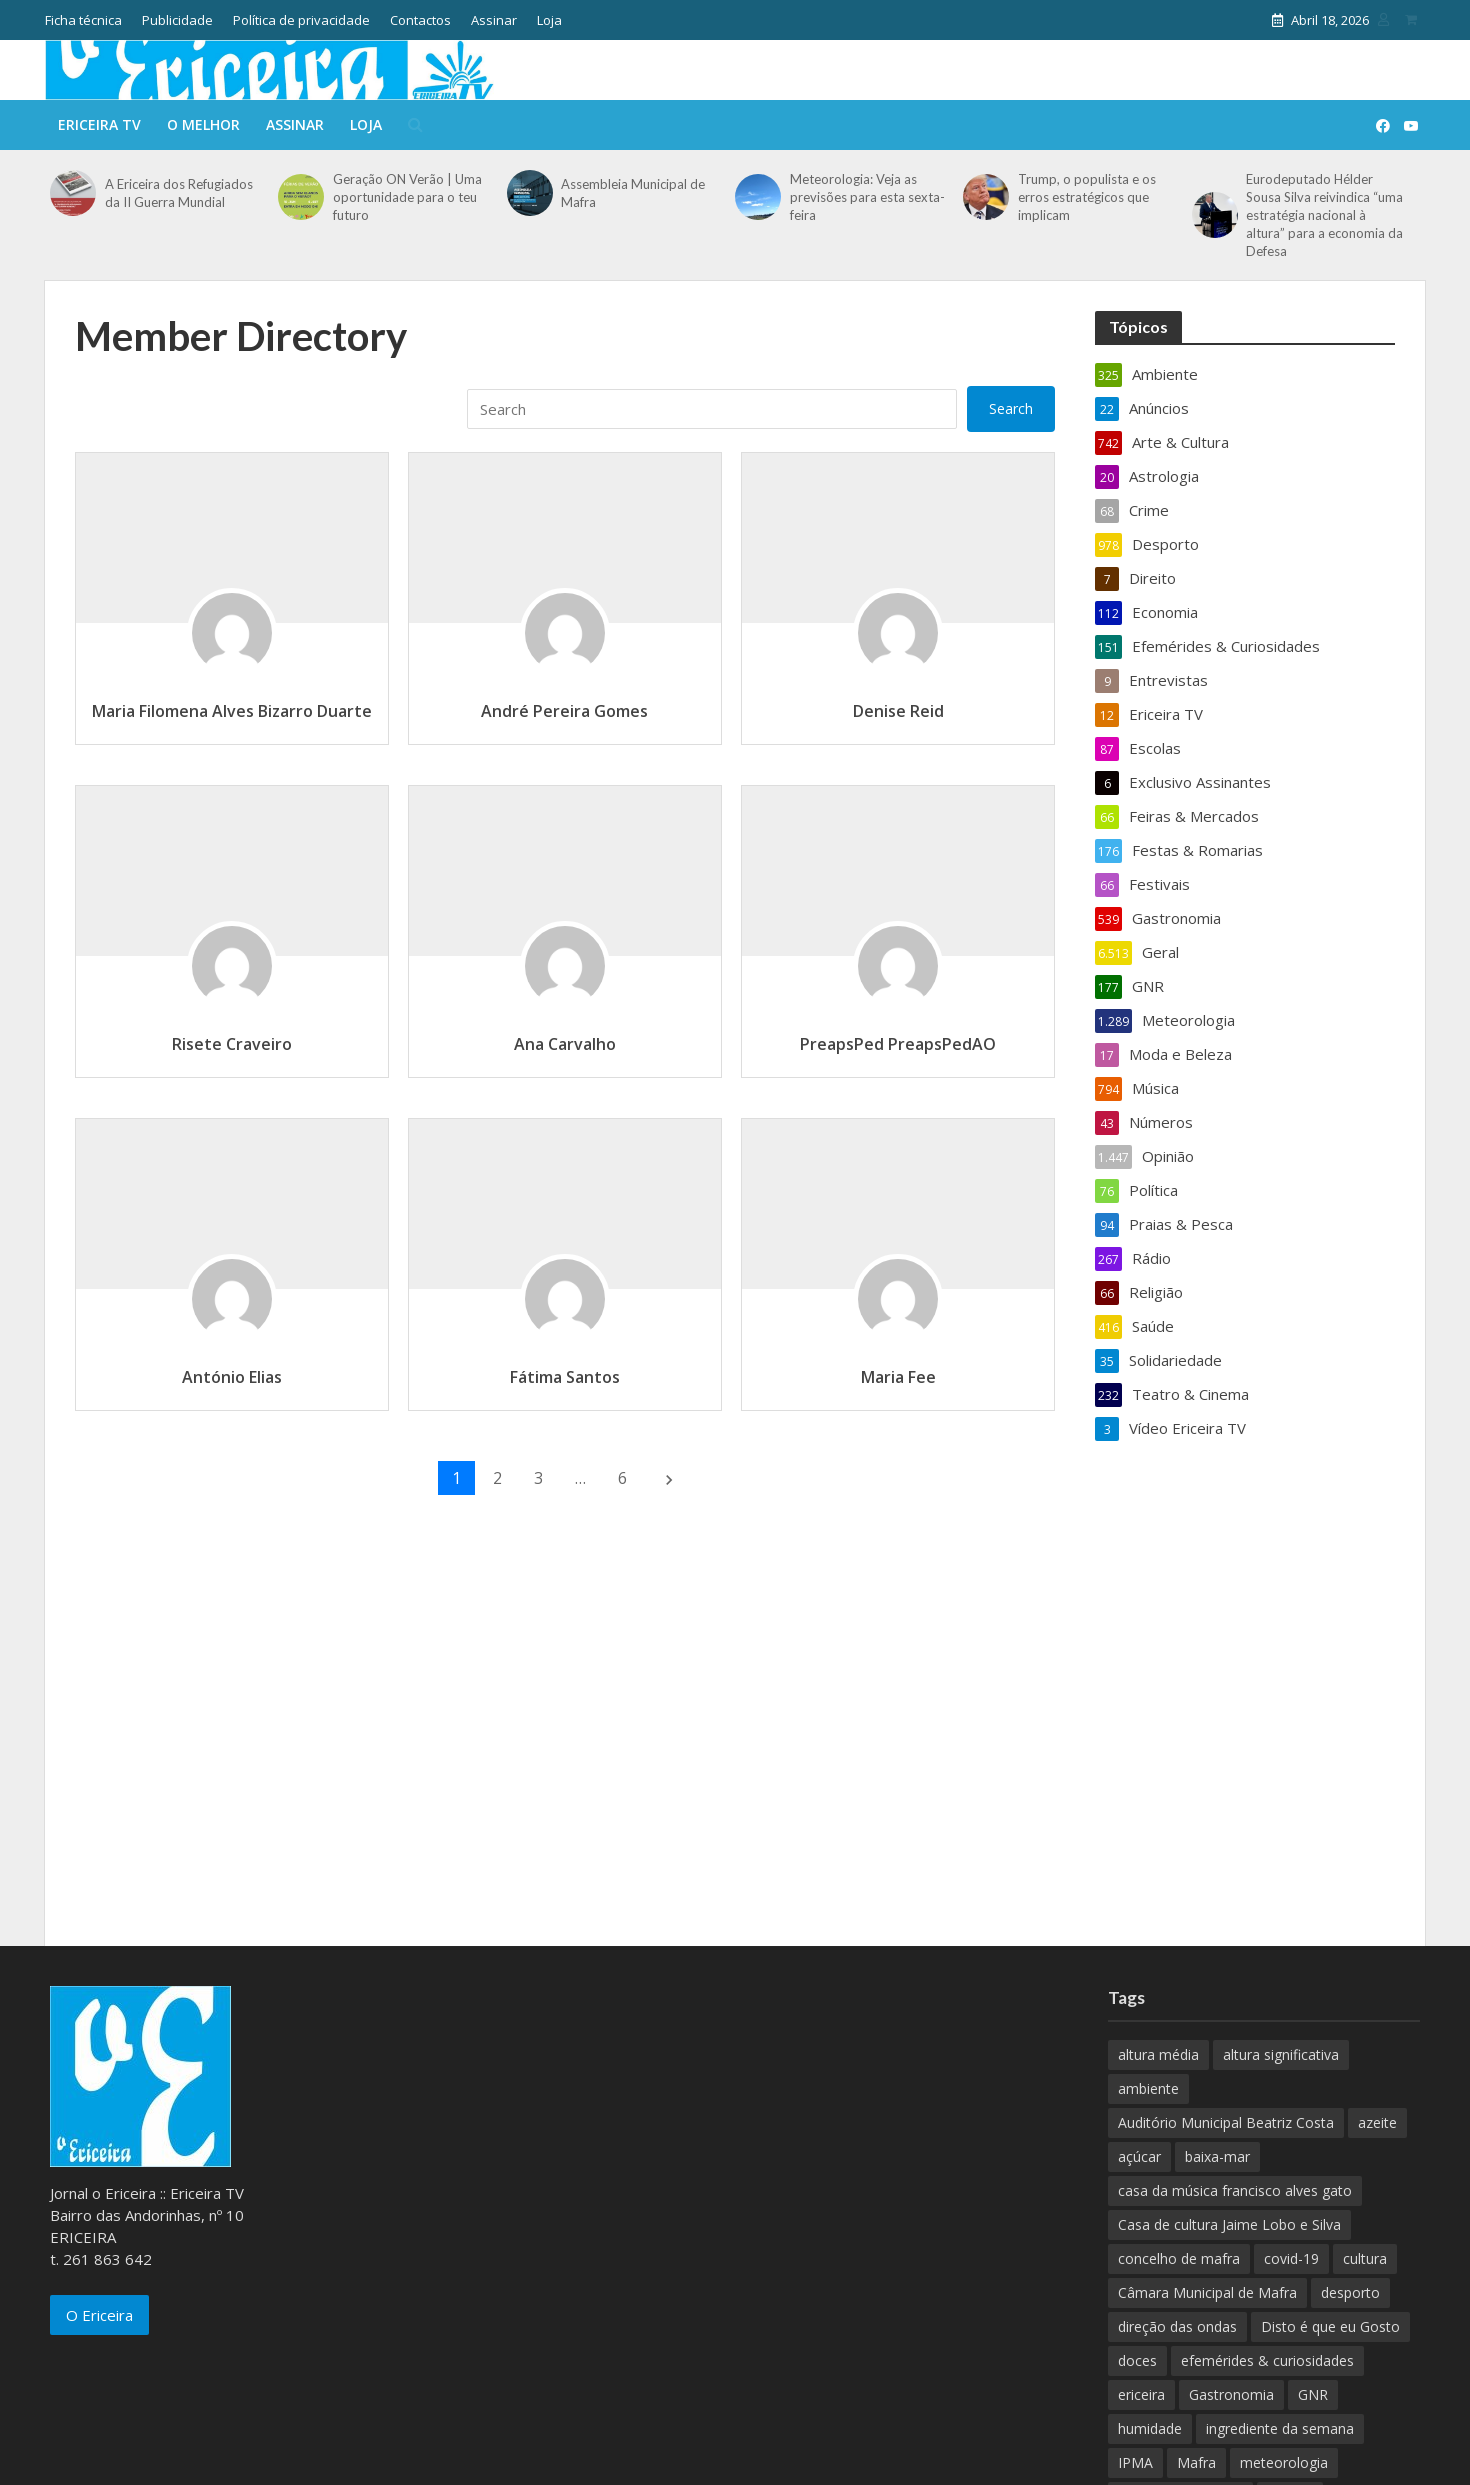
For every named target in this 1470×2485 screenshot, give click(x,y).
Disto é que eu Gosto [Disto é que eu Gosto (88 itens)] (1330, 2326)
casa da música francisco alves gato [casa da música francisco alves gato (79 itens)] (1235, 2190)
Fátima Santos (565, 1377)
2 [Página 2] (497, 1478)
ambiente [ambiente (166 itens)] (1148, 2088)
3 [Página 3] (538, 1478)
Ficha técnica (83, 20)
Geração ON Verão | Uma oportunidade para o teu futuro (407, 197)
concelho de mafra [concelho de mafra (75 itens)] (1179, 2258)
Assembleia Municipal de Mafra (633, 193)
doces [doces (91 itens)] (1137, 2360)
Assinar (494, 20)
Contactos (420, 20)
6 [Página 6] (622, 1478)
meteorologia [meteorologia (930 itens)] (1284, 2462)
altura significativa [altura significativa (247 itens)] (1281, 2054)
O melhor (203, 124)
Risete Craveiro (232, 1044)
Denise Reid (898, 711)
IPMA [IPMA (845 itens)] (1135, 2462)
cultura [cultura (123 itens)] (1365, 2258)
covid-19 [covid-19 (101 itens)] (1291, 2258)
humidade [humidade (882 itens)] (1150, 2428)
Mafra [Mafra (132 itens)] (1196, 2462)
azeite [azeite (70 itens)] (1377, 2122)
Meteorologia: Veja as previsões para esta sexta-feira (867, 197)
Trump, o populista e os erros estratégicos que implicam (1087, 197)
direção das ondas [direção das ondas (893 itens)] (1177, 2326)
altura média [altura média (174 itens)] (1158, 2054)
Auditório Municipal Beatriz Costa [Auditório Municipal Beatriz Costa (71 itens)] (1226, 2122)
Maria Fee (898, 1377)
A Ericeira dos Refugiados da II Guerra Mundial (179, 193)
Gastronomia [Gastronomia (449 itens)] (1231, 2394)
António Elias (232, 1377)
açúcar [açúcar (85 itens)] (1139, 2156)
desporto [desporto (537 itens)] (1350, 2292)
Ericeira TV (99, 124)
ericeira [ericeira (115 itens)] (1141, 2394)
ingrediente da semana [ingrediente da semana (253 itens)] (1280, 2428)
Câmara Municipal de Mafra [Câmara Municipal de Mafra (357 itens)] (1207, 2292)
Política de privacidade (301, 20)
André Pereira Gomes (564, 711)
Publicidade (177, 20)
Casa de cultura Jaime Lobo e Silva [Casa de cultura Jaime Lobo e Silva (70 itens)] (1229, 2224)
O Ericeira (99, 2315)
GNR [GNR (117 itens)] (1313, 2394)
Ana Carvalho (565, 1044)
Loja (549, 20)
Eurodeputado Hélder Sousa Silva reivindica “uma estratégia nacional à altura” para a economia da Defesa (1324, 215)
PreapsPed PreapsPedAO (898, 1044)
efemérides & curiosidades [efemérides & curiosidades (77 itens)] (1267, 2360)
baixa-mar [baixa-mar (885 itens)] (1217, 2156)
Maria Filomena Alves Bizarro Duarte (232, 711)
